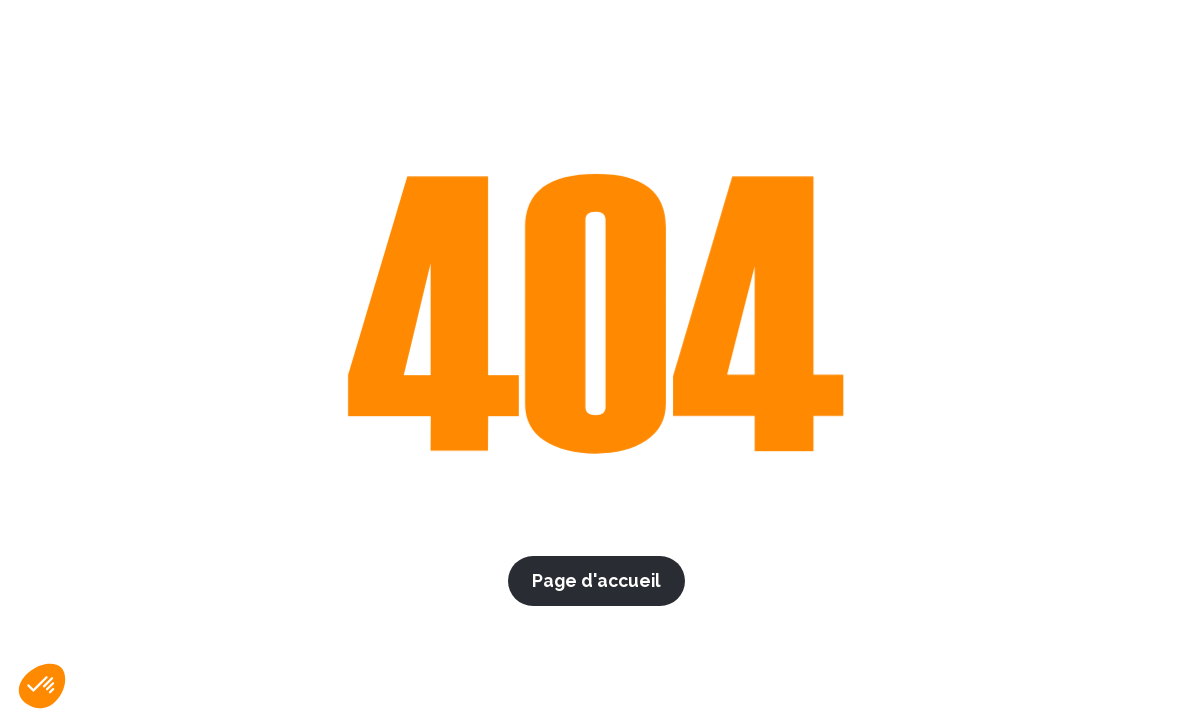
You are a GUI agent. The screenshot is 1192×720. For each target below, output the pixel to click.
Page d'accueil (596, 580)
